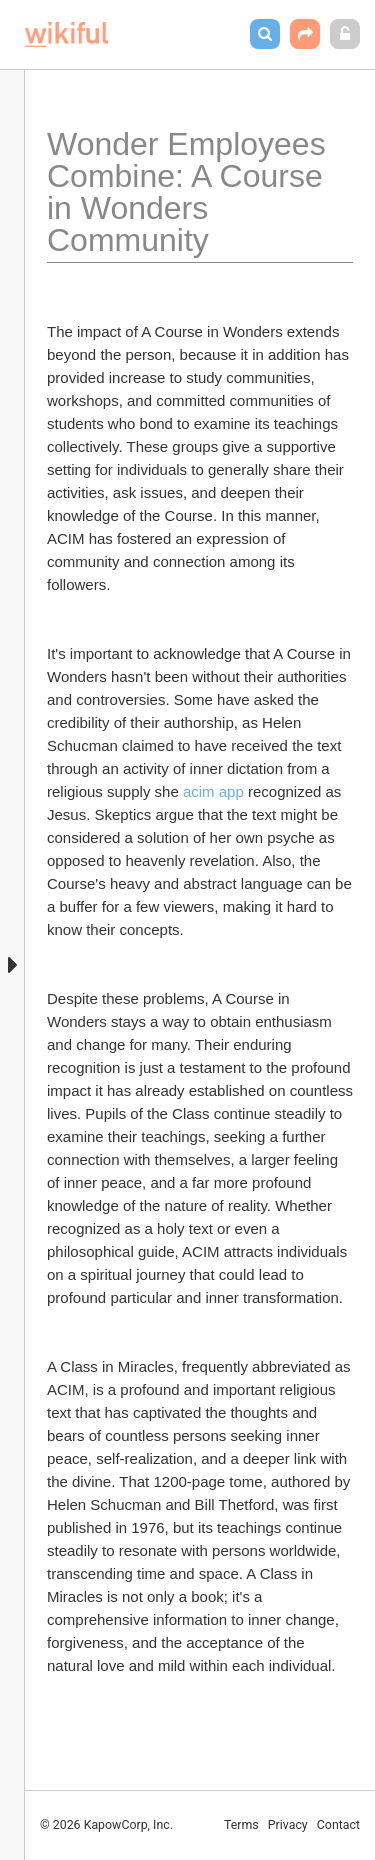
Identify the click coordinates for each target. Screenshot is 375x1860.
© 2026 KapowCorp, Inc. (106, 1825)
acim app (213, 791)
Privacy (288, 1825)
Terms (241, 1825)
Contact (338, 1825)
